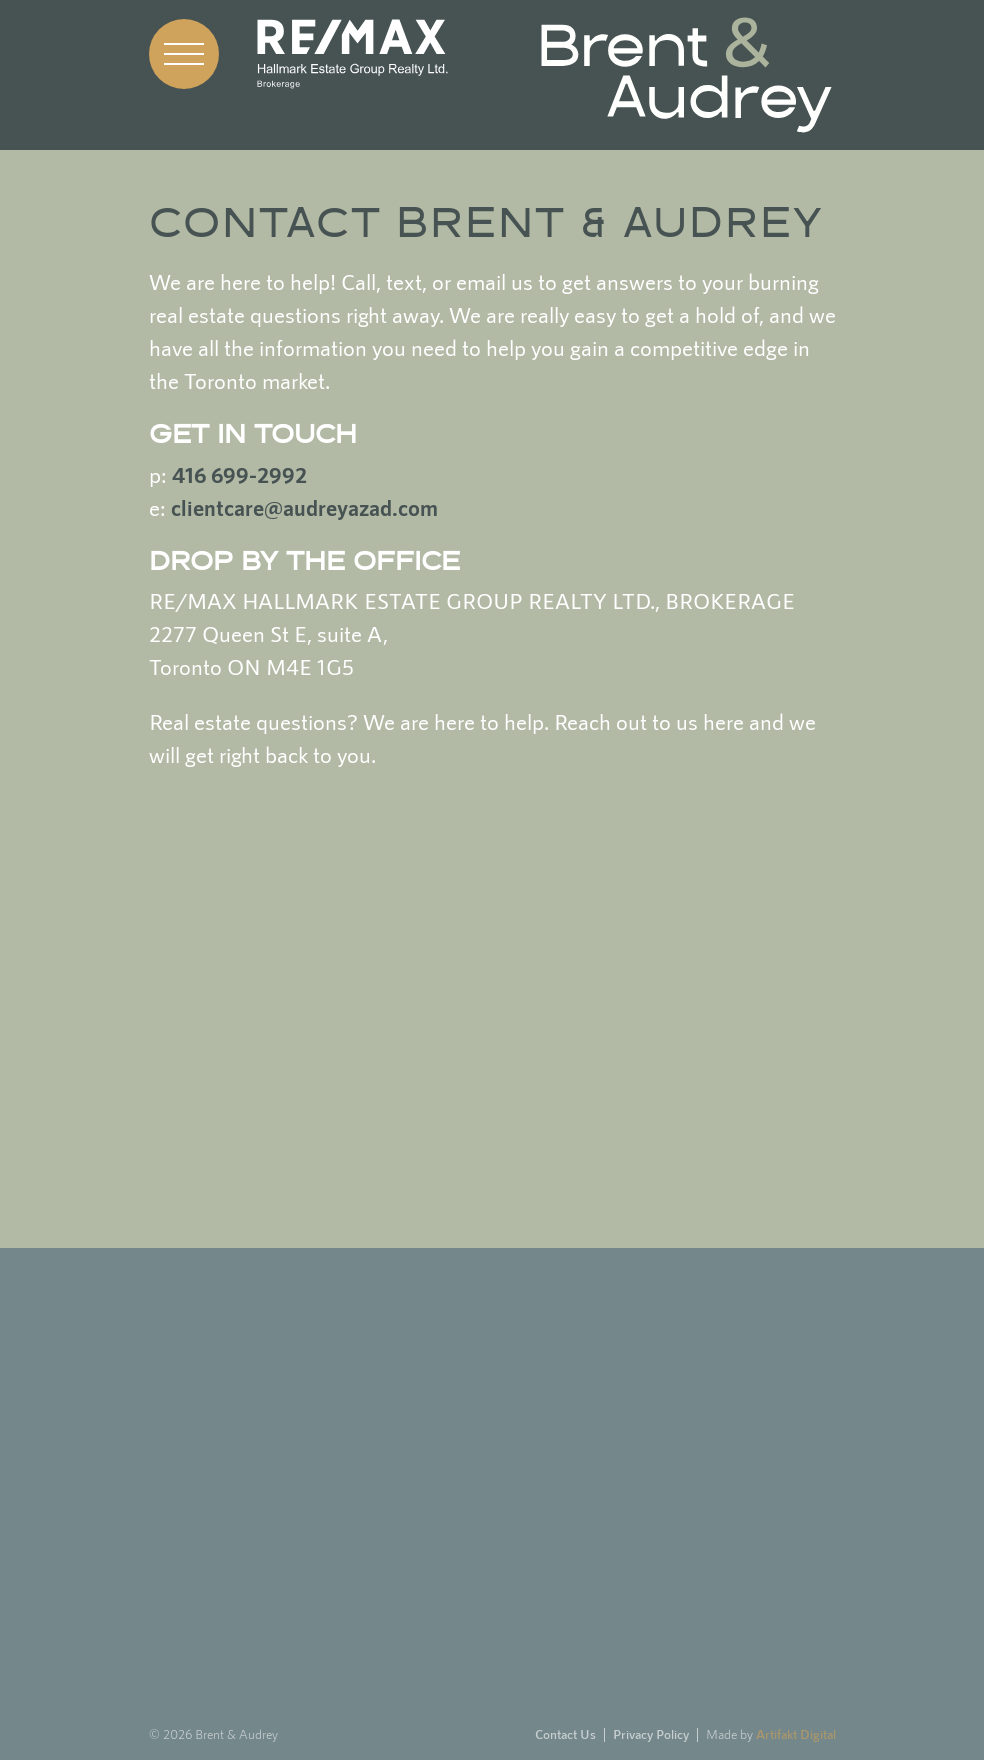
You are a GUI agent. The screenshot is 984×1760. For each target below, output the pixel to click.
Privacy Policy (651, 1734)
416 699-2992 (239, 475)
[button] (184, 54)
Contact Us (565, 1734)
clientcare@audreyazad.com (304, 508)
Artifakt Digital (796, 1734)
